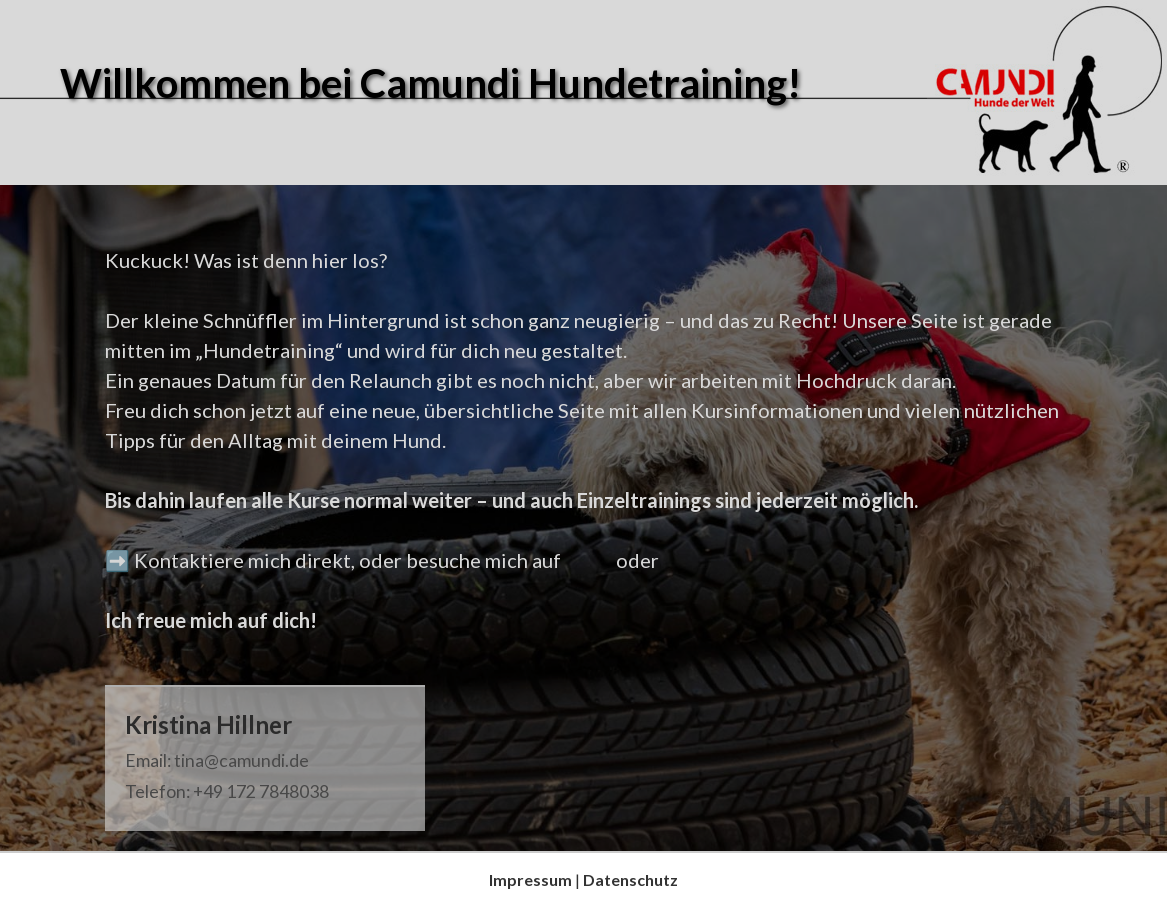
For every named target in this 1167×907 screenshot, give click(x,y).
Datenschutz (630, 879)
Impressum (530, 879)
